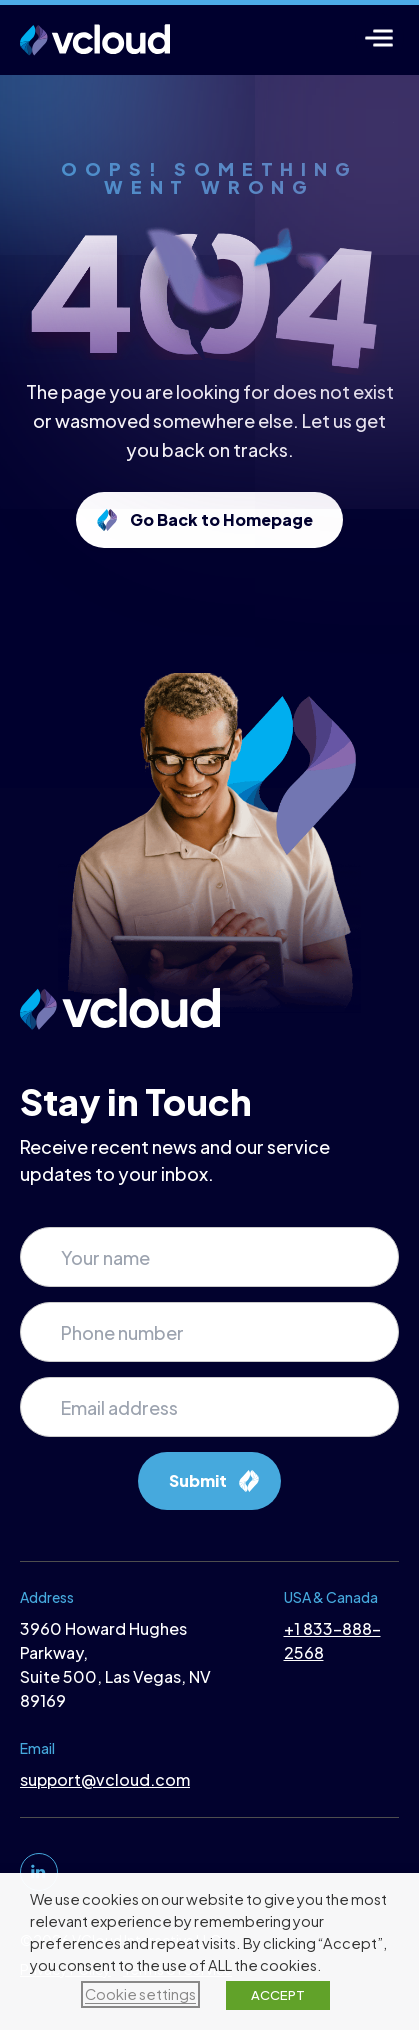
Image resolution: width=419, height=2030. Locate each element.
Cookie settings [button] (140, 1994)
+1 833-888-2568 (332, 1640)
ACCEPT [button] (278, 1995)
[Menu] (379, 37)
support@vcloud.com (105, 1779)
